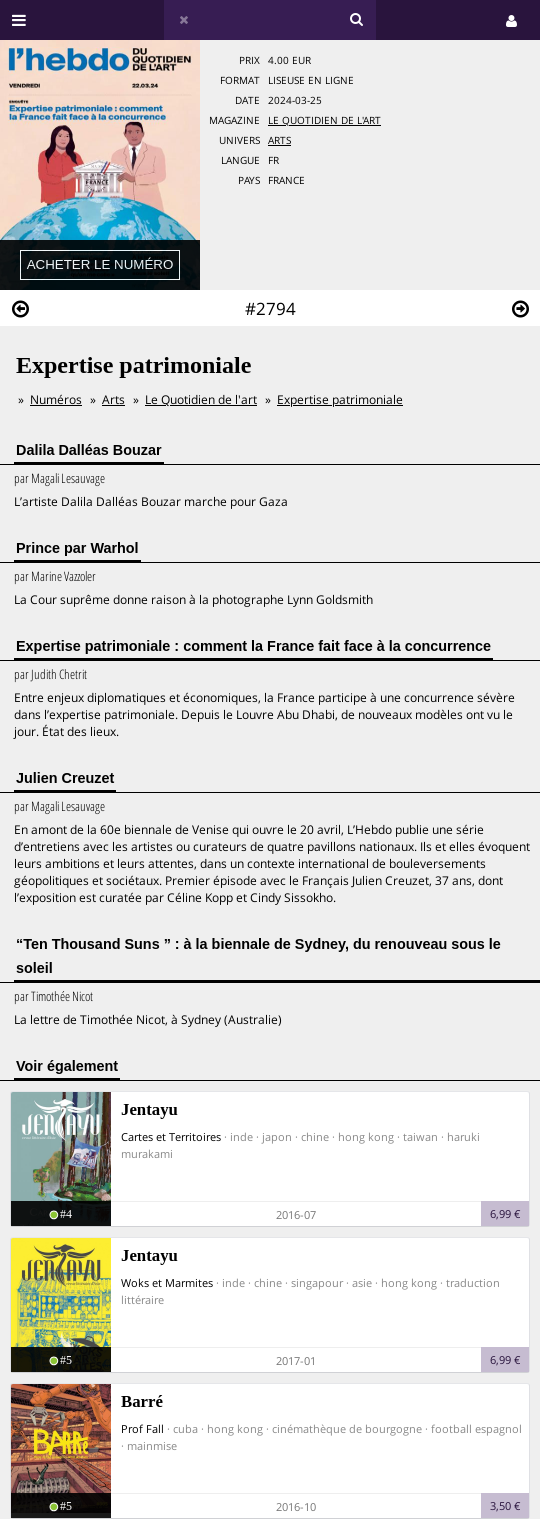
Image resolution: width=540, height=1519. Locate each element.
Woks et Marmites (167, 1282)
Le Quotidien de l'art (324, 120)
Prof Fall (142, 1428)
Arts (279, 140)
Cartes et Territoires (171, 1136)
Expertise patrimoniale (340, 399)
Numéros (56, 399)
